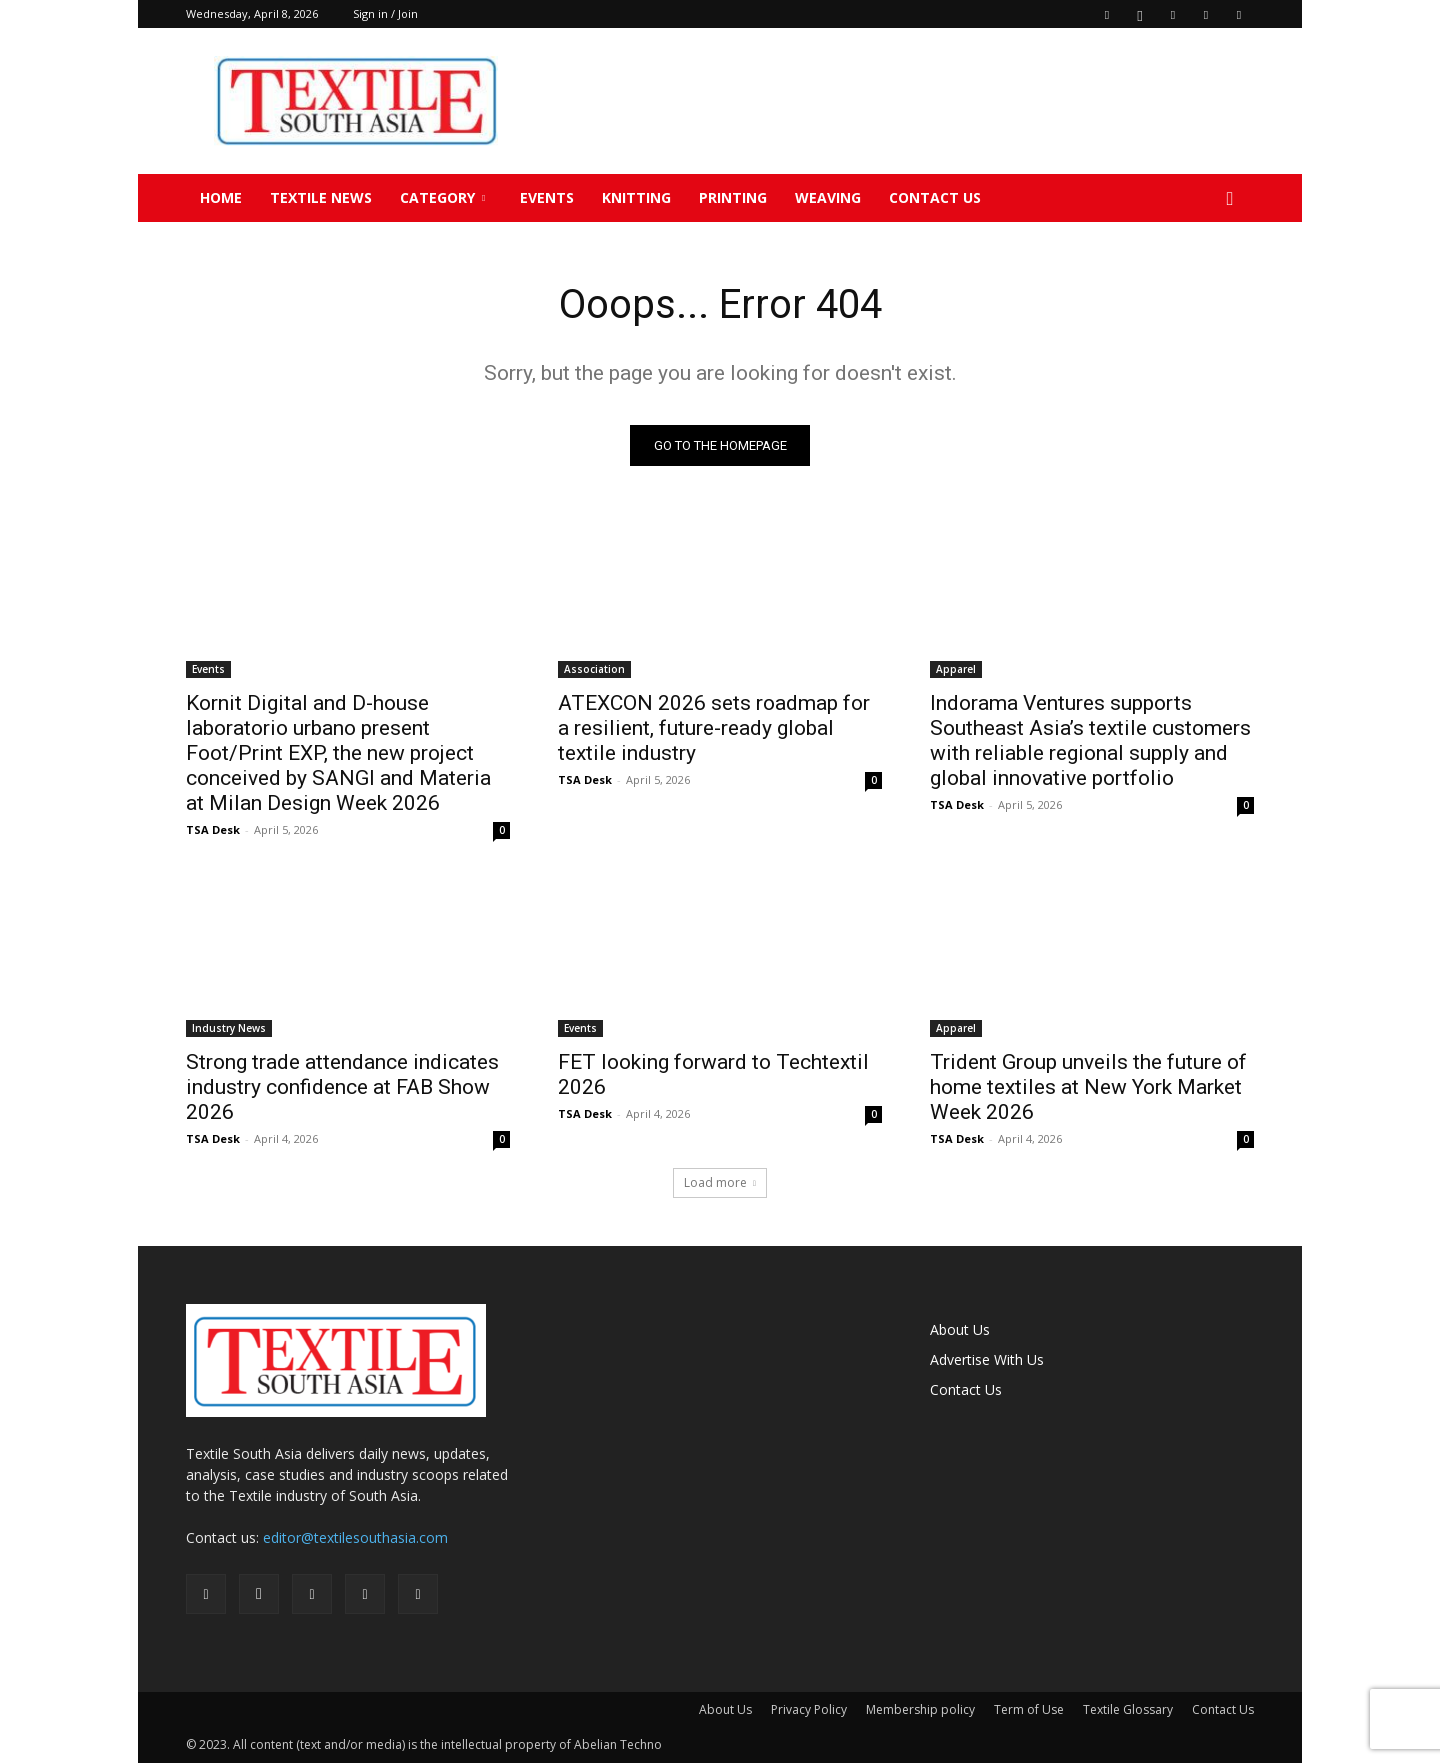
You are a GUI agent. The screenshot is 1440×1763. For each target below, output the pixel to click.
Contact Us (935, 197)
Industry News (229, 1028)
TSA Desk (213, 829)
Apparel (956, 669)
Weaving (828, 197)
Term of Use (1029, 1709)
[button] (1230, 199)
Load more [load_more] (720, 1182)
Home (221, 197)
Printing (733, 197)
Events (547, 197)
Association (594, 669)
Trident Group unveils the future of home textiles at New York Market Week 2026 (1088, 1087)
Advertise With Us (987, 1359)
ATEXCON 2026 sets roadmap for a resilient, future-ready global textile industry (714, 728)
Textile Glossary (1128, 1709)
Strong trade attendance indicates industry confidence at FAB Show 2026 (342, 1087)
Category (442, 197)
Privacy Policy (809, 1709)
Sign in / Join (385, 13)
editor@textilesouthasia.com (355, 1537)
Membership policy (920, 1709)
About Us (960, 1329)
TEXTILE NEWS (321, 197)
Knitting (636, 197)
